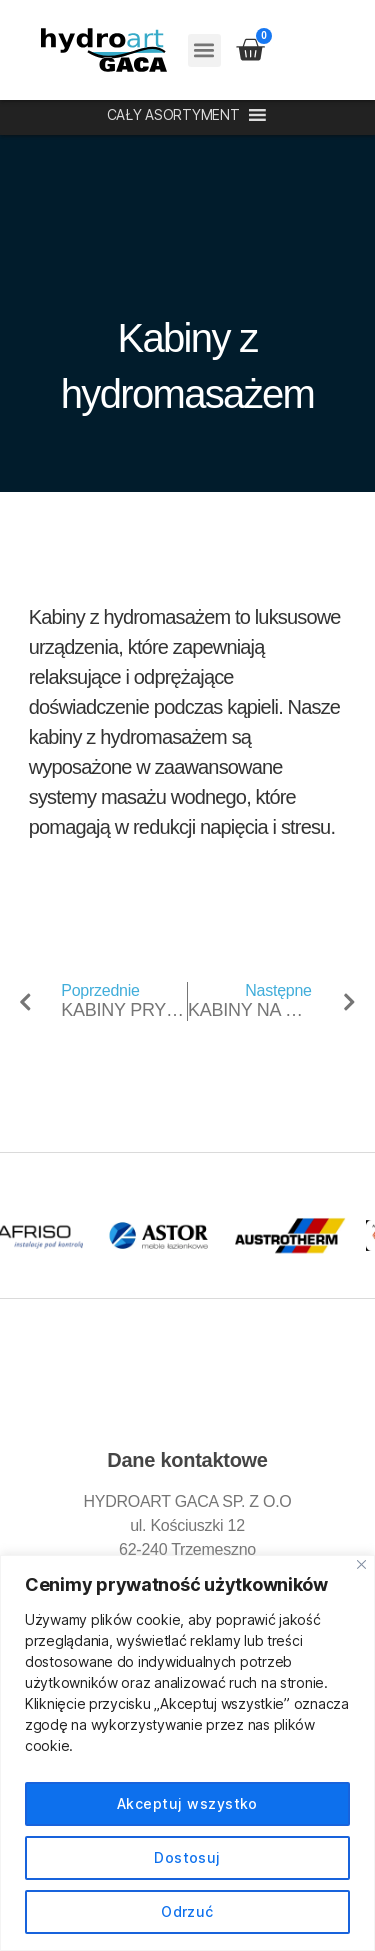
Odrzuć (187, 1911)
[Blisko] (361, 1564)
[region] (187, 1753)
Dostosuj (187, 1857)
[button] (204, 50)
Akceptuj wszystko (187, 1803)
